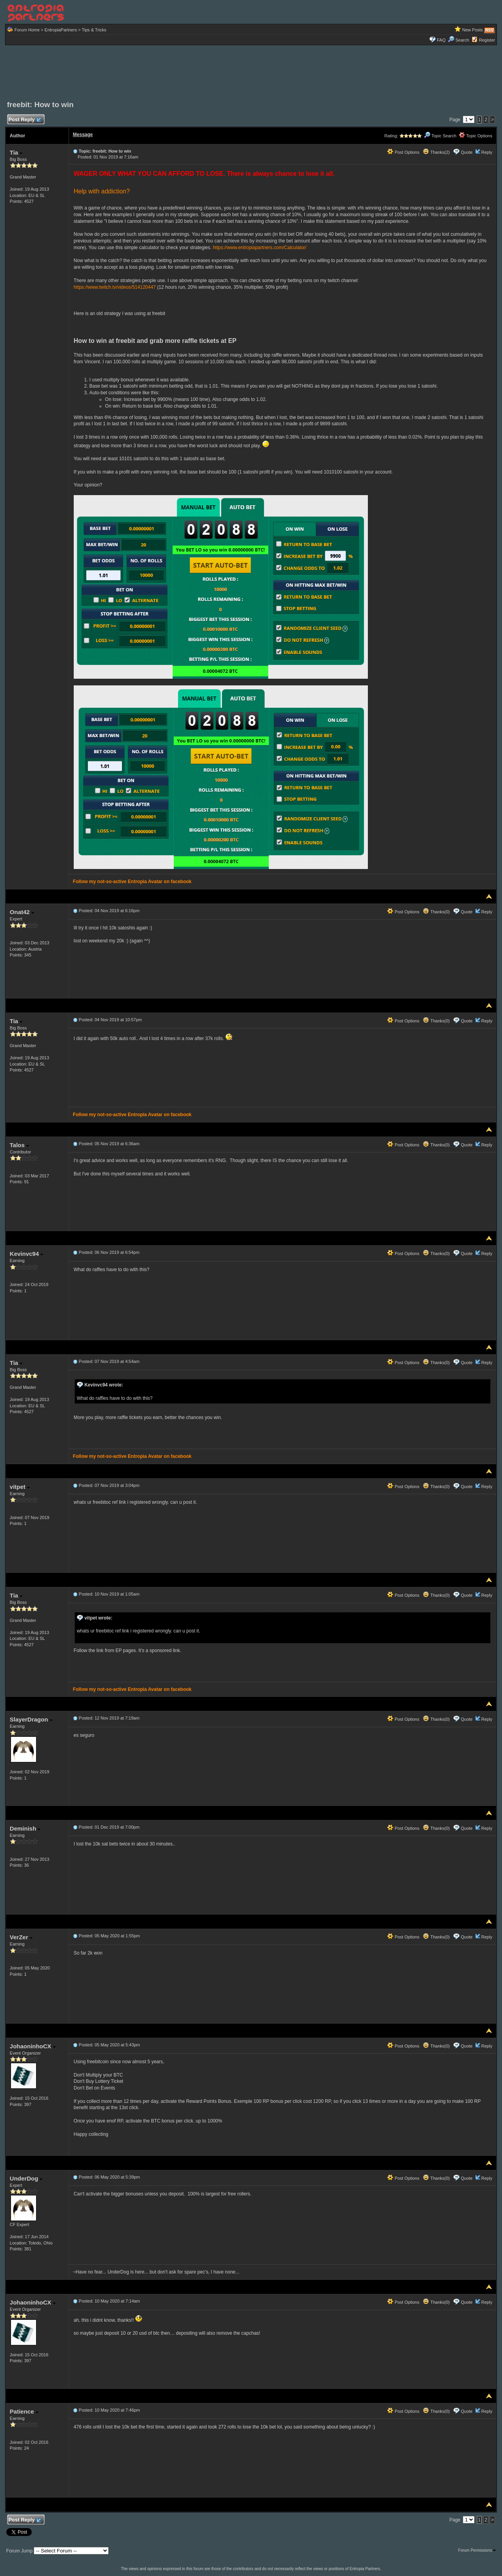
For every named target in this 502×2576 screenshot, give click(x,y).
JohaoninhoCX (33, 2046)
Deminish (25, 1828)
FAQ (441, 40)
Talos (19, 1145)
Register (487, 40)
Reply (486, 152)
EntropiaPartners (61, 29)
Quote (467, 152)
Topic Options (476, 135)
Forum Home (27, 29)
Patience (24, 2411)
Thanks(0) (436, 911)
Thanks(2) (436, 152)
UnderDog (26, 2178)
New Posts (472, 29)
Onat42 (22, 912)
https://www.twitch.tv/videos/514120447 (115, 287)
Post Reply (24, 120)
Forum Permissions (477, 2550)
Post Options (403, 152)
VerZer (21, 1937)
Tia (16, 152)
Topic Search (440, 135)
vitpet (20, 1486)
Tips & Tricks (94, 29)
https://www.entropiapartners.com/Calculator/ (260, 247)
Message (83, 134)
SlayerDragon (31, 1719)
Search (458, 40)
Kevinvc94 (26, 1253)
